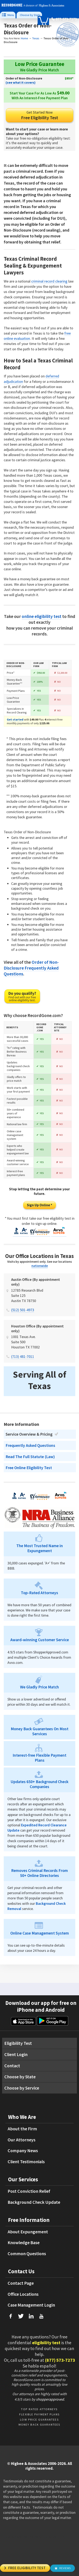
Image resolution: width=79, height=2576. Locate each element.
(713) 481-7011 (22, 1356)
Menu (8, 15)
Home (24, 38)
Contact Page (21, 2283)
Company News (23, 2150)
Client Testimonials (26, 2161)
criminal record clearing (49, 281)
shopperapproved (50, 2399)
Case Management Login (31, 2305)
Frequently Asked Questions (30, 1445)
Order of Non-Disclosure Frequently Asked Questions (31, 968)
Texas (35, 38)
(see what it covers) (21, 82)
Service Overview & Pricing (29, 1434)
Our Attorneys (21, 2140)
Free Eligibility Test (39, 115)
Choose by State (30, 15)
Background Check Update (34, 2202)
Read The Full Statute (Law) (30, 1456)
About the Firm (22, 2129)
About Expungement (28, 2232)
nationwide (39, 1266)
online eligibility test (41, 616)
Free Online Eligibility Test (29, 1467)
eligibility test (46, 2342)
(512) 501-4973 (22, 1309)
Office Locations (23, 2294)
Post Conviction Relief (29, 2191)
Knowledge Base (24, 2242)
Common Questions (27, 2253)
